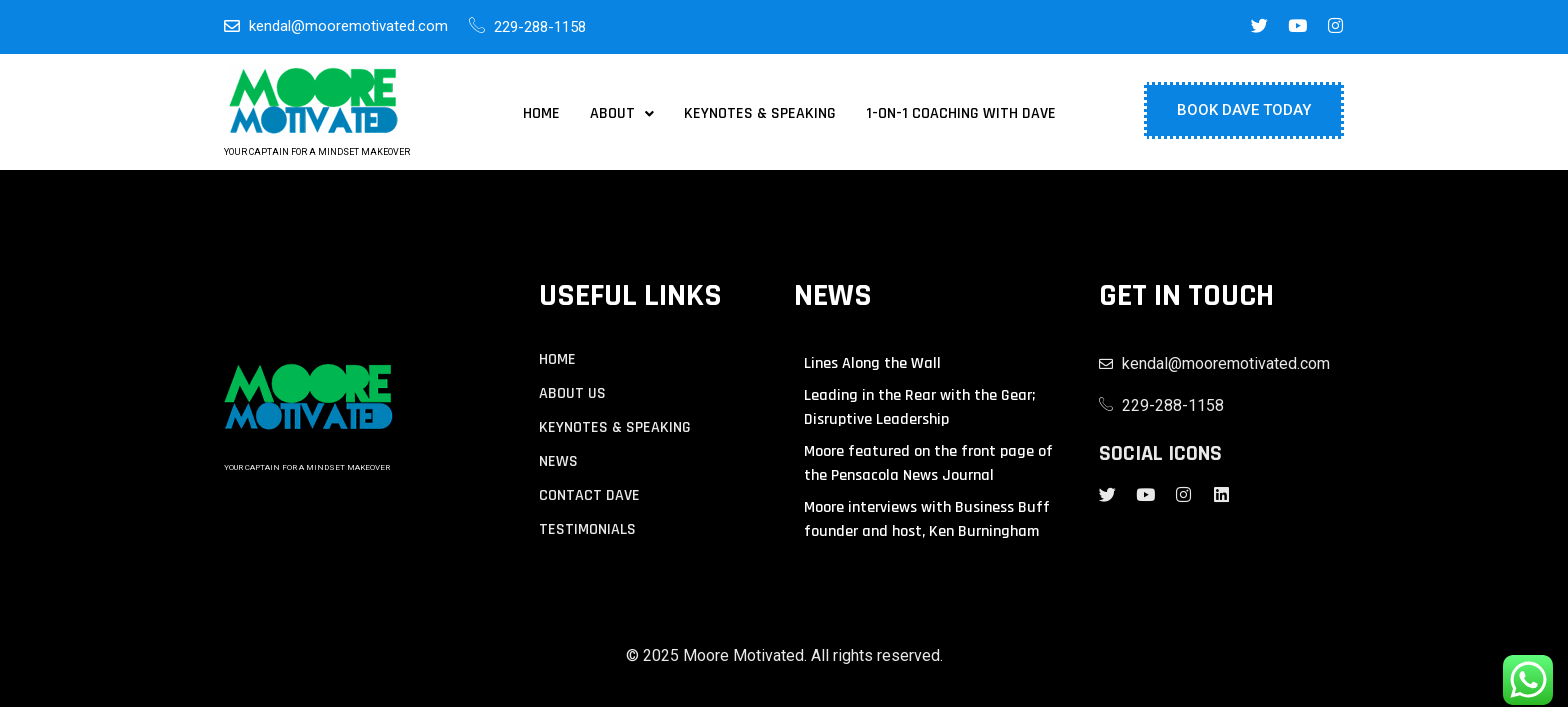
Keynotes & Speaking (760, 114)
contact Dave (589, 496)
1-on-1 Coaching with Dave (961, 114)
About (622, 114)
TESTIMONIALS (587, 530)
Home (541, 114)
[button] (622, 114)
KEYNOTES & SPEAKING (615, 428)
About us (572, 394)
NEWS (558, 462)
